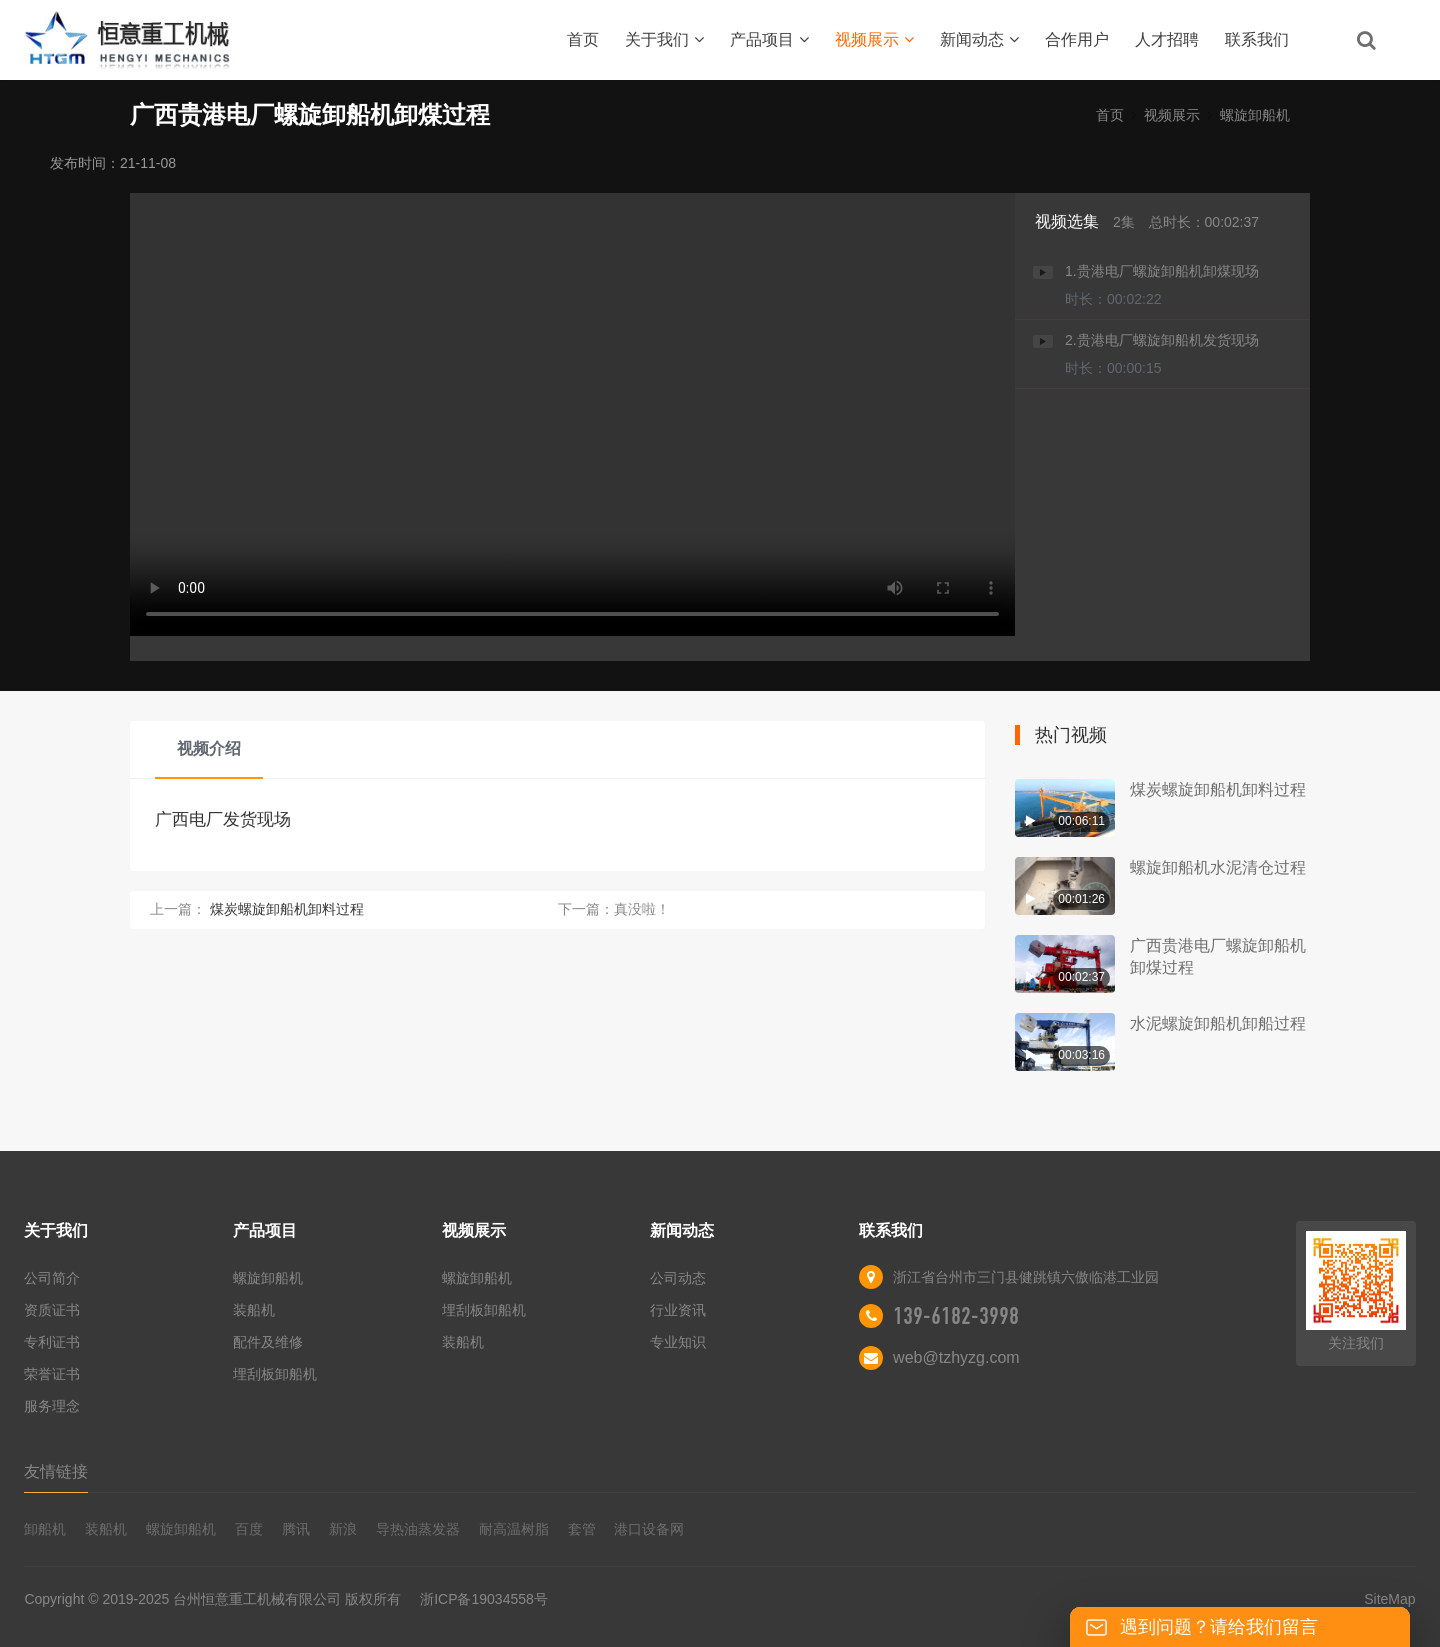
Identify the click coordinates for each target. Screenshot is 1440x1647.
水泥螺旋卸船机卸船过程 (1218, 1023)
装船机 (254, 1310)
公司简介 (52, 1278)
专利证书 (52, 1342)
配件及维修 (268, 1342)
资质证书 (52, 1310)
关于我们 (664, 39)
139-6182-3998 (956, 1316)
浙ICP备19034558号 (484, 1599)
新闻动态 (979, 39)
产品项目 (769, 39)
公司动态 (678, 1278)
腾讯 (296, 1529)
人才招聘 (1167, 39)
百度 (249, 1529)
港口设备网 (649, 1529)
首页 (583, 39)
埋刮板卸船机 (275, 1374)
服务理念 (52, 1406)
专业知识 (678, 1342)
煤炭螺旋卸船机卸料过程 (287, 909)
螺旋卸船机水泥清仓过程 (1218, 867)
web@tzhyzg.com (956, 1357)
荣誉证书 (52, 1374)
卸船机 (45, 1529)
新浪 (343, 1529)
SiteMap (1389, 1599)
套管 (582, 1529)
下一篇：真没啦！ (614, 909)
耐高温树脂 (514, 1529)
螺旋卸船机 (1255, 115)
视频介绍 (209, 748)
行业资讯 (678, 1310)
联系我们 (1257, 39)
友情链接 (56, 1471)
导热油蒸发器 (418, 1529)
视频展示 (874, 39)
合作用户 (1077, 39)
